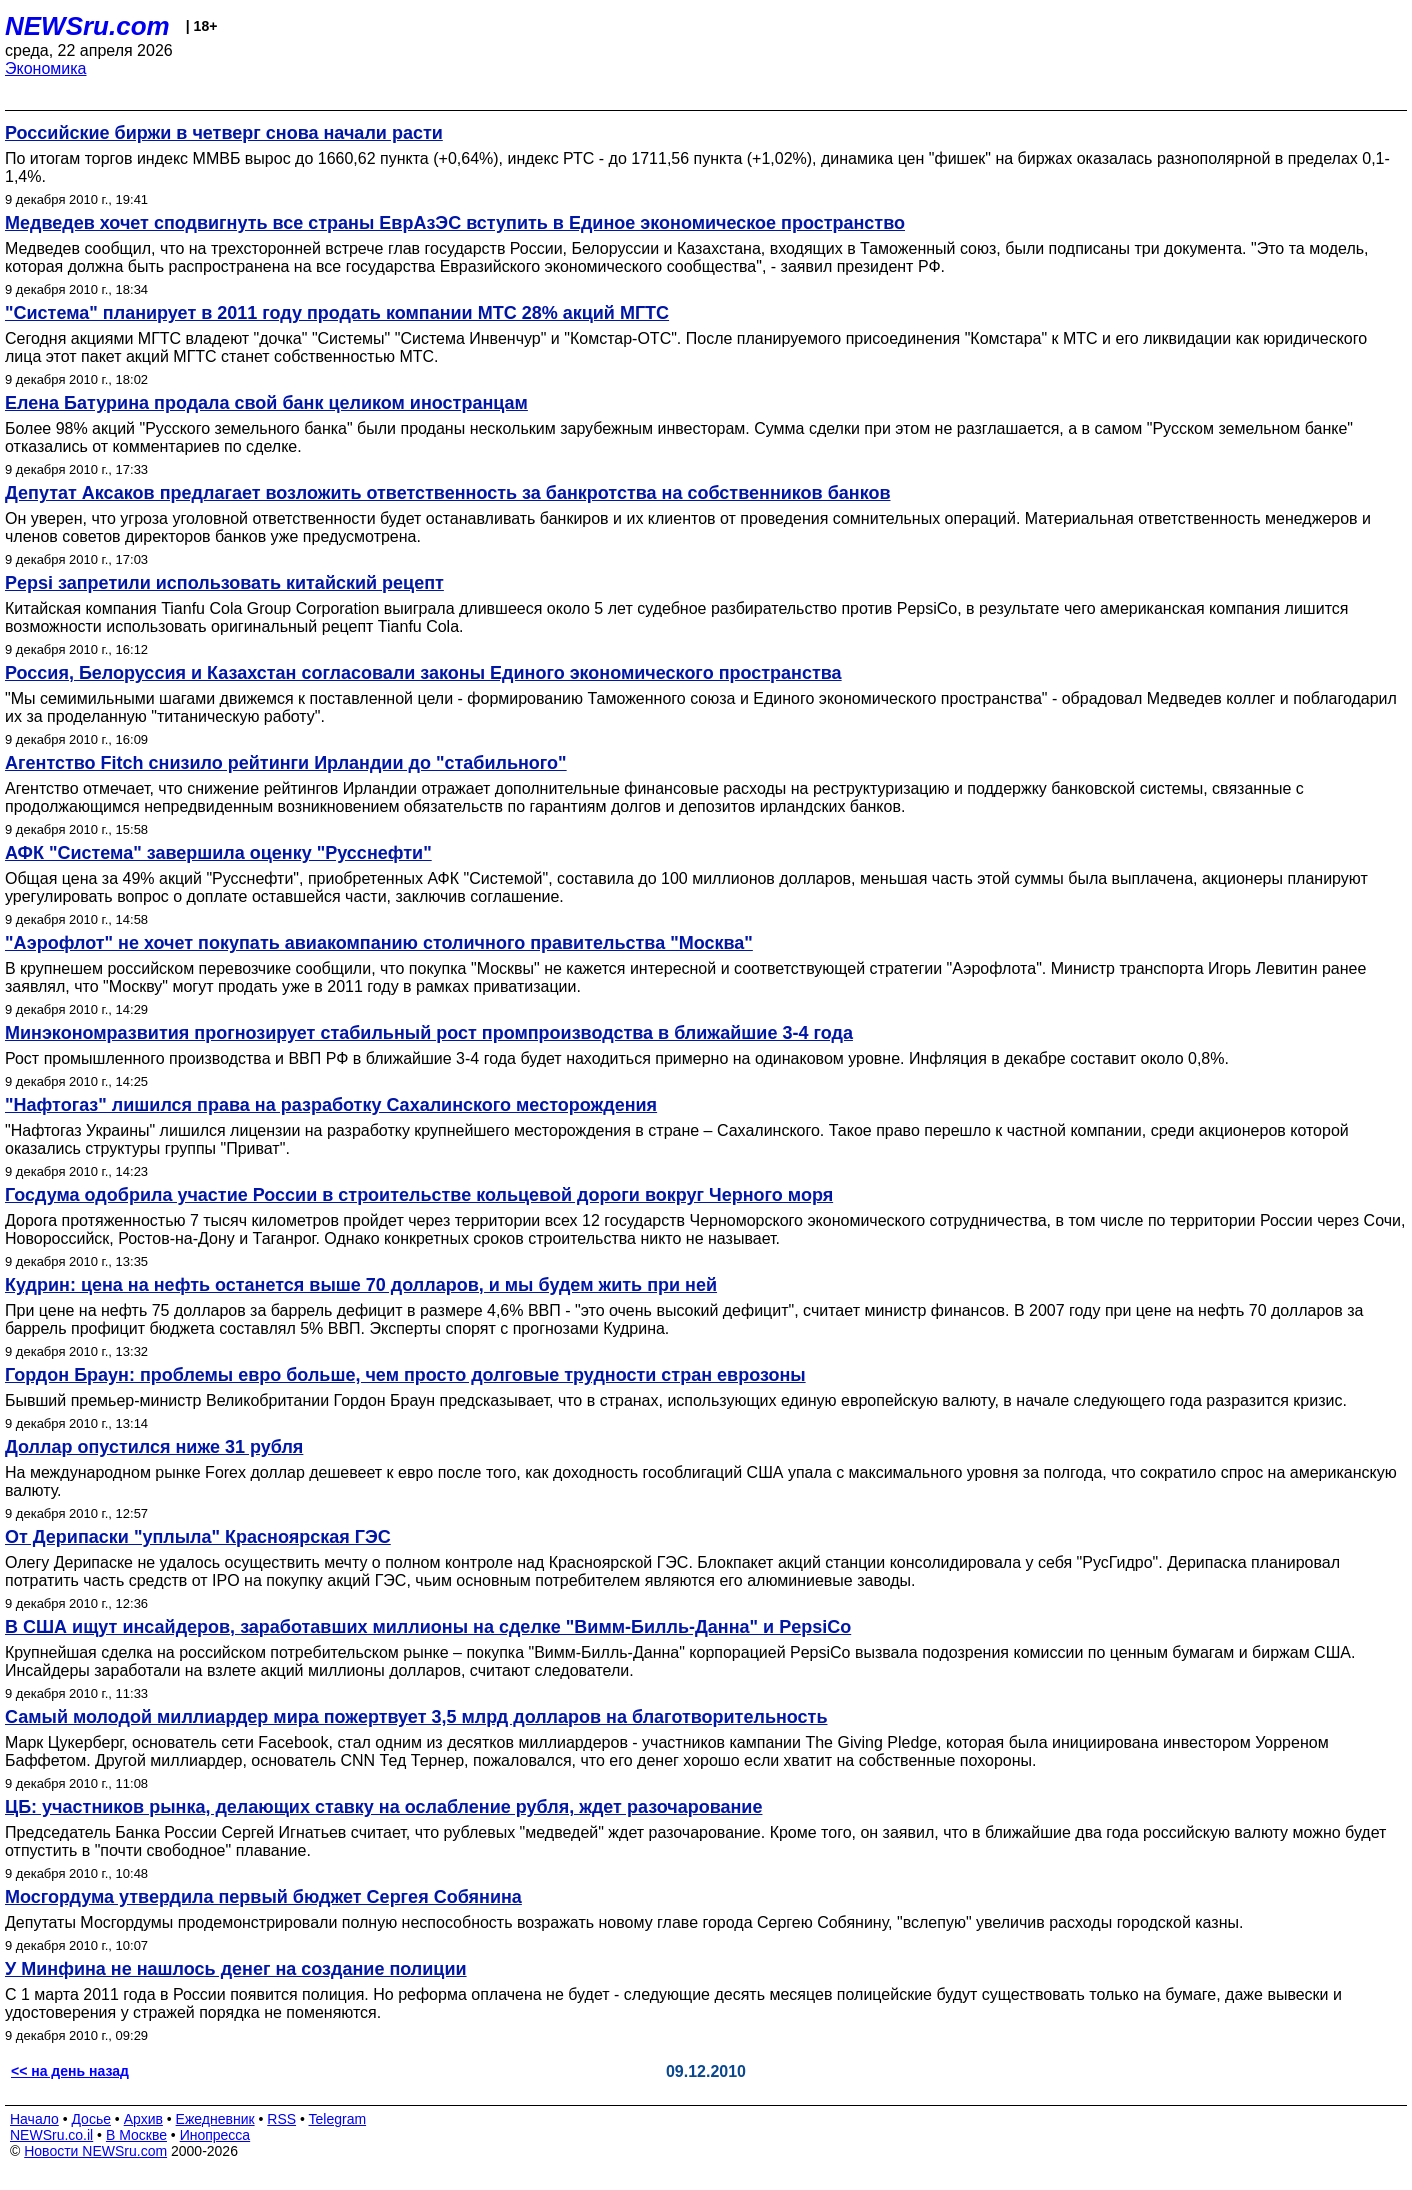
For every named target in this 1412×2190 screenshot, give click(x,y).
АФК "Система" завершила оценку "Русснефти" (218, 853)
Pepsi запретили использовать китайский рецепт (224, 583)
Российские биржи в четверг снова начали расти (224, 133)
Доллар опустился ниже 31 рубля (154, 1447)
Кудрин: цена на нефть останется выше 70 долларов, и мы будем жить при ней (361, 1285)
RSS (281, 2119)
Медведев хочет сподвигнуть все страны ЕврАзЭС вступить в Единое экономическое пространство (455, 223)
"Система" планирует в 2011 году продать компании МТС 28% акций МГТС (337, 313)
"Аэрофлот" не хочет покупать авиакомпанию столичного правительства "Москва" (379, 943)
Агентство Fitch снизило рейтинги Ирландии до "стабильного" (286, 763)
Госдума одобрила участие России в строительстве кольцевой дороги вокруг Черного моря (419, 1195)
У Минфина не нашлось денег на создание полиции (236, 1969)
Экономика (46, 68)
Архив (143, 2119)
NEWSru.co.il (51, 2135)
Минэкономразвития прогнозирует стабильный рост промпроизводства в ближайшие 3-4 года (429, 1033)
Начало (34, 2119)
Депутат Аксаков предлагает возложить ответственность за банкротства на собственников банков (447, 493)
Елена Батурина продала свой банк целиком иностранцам (266, 403)
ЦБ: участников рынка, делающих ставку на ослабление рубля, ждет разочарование (383, 1807)
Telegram (338, 2119)
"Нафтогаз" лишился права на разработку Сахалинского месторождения (331, 1105)
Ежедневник (215, 2119)
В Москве (136, 2135)
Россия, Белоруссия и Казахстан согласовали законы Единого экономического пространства (423, 673)
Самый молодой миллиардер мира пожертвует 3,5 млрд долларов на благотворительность (416, 1717)
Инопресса (215, 2135)
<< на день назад (70, 2071)
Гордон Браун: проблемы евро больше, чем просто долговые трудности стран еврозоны (405, 1375)
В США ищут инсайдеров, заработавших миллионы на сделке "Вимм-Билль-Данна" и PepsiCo (428, 1627)
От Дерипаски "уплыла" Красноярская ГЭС (198, 1537)
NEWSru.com (87, 26)
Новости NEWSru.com (95, 2151)
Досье (91, 2119)
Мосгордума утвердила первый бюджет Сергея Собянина (263, 1897)
